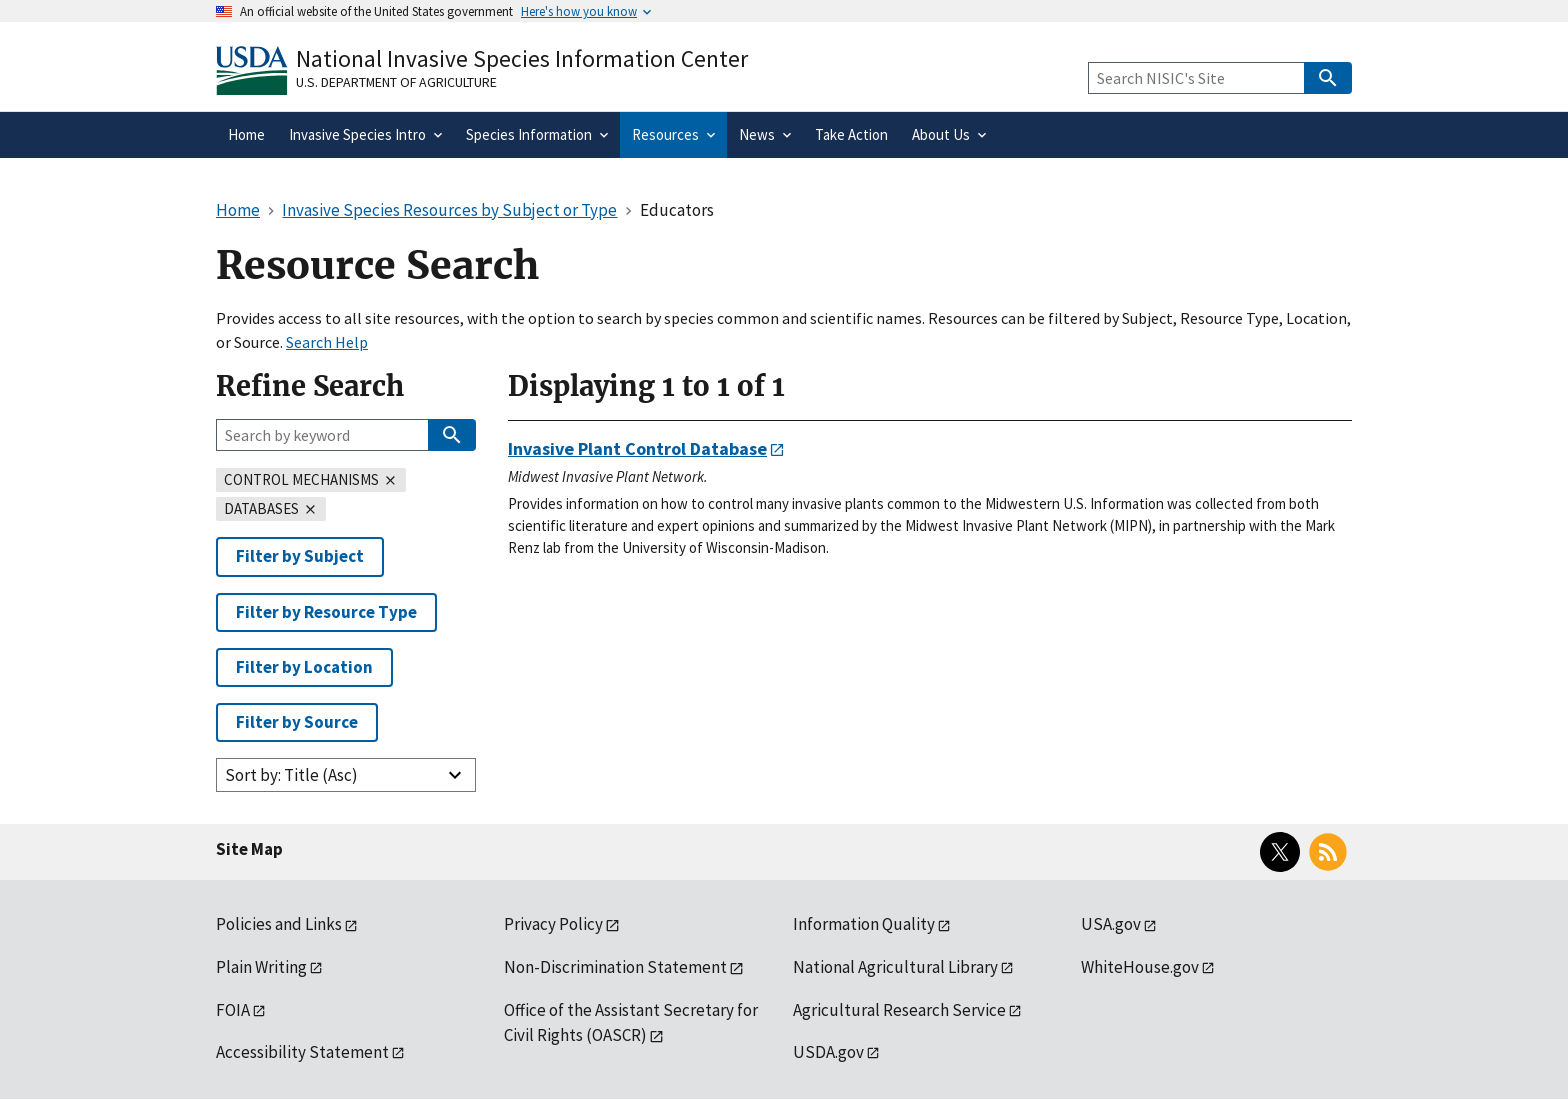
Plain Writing (261, 967)
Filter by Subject (300, 556)
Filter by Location (304, 667)
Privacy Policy (553, 924)
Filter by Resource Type (326, 612)
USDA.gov (828, 1052)
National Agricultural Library (895, 967)
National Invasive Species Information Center (522, 58)
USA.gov (1111, 924)
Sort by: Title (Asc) (291, 775)
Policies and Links (279, 924)
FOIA (233, 1010)
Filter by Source (297, 722)
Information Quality (864, 924)
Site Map (249, 849)
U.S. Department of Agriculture (396, 82)
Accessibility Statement (302, 1052)
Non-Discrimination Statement (615, 967)
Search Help (327, 342)
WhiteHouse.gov (1140, 967)
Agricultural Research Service (899, 1010)
